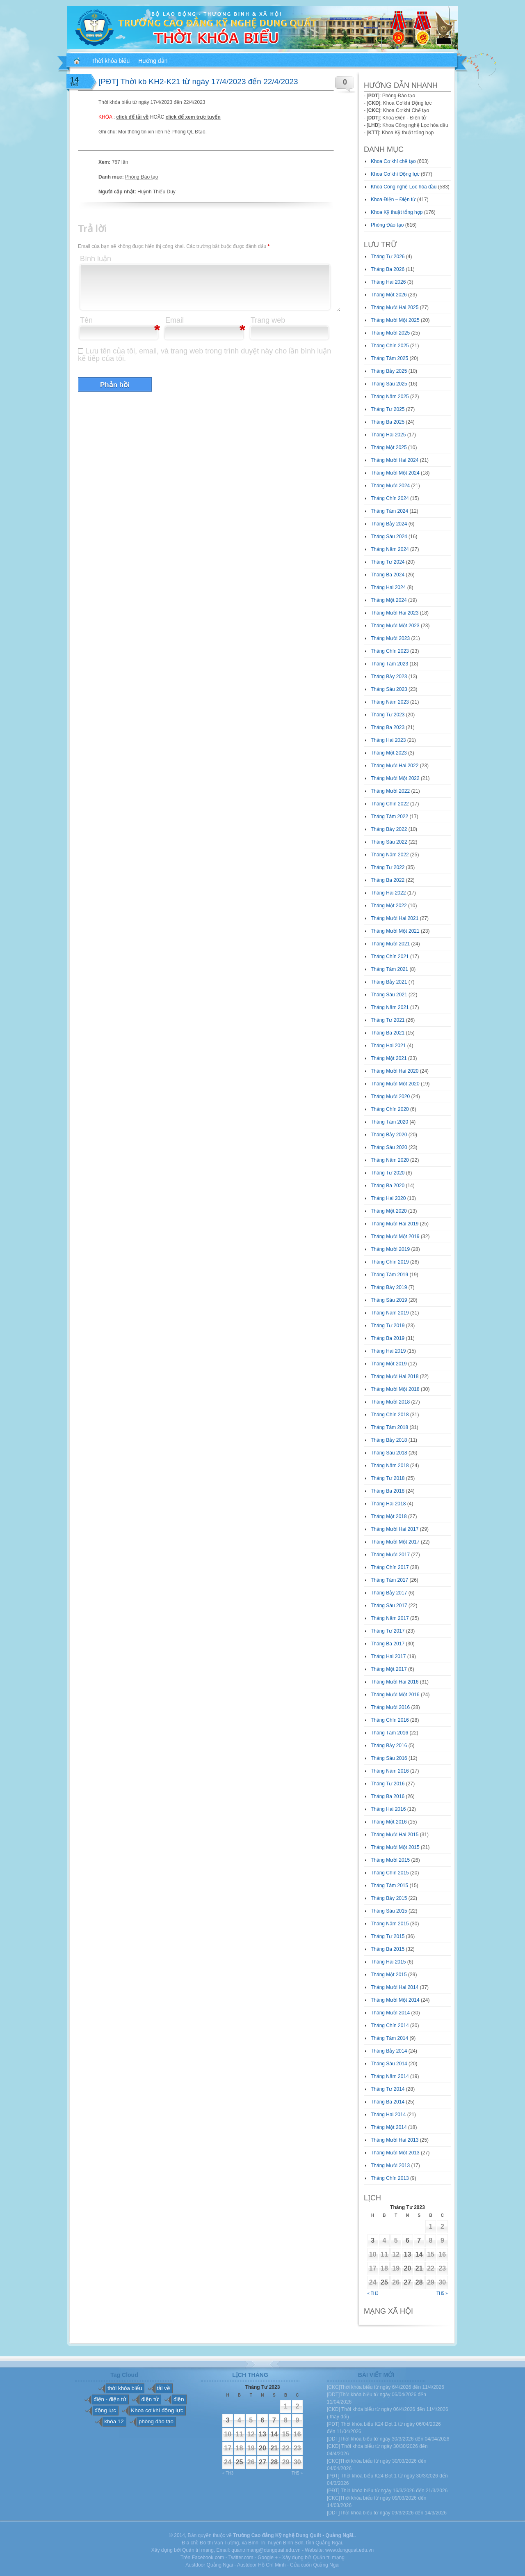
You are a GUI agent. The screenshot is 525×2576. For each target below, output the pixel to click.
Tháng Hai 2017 (388, 1656)
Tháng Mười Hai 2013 (394, 2140)
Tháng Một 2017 (389, 1669)
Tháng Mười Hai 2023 (394, 613)
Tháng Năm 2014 (390, 2076)
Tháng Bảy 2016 (389, 1745)
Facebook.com (208, 2557)
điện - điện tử (110, 2399)
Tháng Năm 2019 (390, 1313)
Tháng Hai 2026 (388, 282)
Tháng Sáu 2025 (389, 384)
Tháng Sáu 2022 (389, 842)
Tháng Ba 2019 (387, 1338)
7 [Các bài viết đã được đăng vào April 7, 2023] (419, 2240)
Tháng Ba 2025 (387, 422)
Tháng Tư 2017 (388, 1631)
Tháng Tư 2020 (388, 1173)
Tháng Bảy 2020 (389, 1135)
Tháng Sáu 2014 (389, 2064)
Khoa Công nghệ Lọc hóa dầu (403, 187)
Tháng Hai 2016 (388, 1809)
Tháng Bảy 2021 (389, 982)
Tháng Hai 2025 (388, 435)
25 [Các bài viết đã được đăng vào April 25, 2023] (384, 2282)
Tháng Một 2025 (389, 447)
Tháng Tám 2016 (389, 1733)
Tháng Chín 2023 (390, 651)
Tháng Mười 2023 (390, 638)
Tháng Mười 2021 (390, 944)
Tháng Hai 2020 (388, 1198)
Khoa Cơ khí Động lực (395, 174)
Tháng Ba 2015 (387, 1949)
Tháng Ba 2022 (387, 880)
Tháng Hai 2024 (388, 587)
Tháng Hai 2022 (388, 893)
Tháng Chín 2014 (390, 2025)
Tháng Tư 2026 (388, 256)
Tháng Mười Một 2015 (395, 1847)
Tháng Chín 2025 (390, 346)
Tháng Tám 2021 (389, 969)
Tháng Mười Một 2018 (395, 1389)
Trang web (268, 320)
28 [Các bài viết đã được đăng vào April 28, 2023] (419, 2282)
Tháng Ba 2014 (387, 2102)
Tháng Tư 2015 (388, 1936)
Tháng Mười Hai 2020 (394, 1071)
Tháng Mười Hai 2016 (394, 1682)
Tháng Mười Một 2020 (395, 1084)
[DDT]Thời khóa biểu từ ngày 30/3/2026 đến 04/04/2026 (388, 2439)
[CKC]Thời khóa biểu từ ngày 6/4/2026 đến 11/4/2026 (385, 2387)
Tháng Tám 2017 (389, 1580)
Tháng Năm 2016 (390, 1771)
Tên (86, 320)
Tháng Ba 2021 (387, 1033)
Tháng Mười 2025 (390, 333)
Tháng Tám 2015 (389, 1885)
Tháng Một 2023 (389, 753)
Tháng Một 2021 (389, 1058)
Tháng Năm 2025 (390, 396)
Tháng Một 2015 (389, 1974)
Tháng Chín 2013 (390, 2178)
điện (178, 2399)
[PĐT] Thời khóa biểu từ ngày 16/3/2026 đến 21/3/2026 (387, 2490)
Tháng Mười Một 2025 (395, 320)
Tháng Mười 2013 (390, 2165)
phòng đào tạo (156, 2421)
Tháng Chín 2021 (390, 956)
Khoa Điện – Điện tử (393, 199)
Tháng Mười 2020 (390, 1096)
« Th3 (373, 2293)
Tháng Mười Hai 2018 (394, 1376)
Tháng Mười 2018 (390, 1402)
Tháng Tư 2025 (388, 409)
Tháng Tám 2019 (389, 1275)
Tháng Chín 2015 (390, 1873)
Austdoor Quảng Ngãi (209, 2565)
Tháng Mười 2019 (390, 1249)
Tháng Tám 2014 (389, 2038)
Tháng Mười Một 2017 (395, 1542)
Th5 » (441, 2293)
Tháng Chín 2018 (390, 1415)
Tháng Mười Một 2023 (395, 626)
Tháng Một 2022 (389, 905)
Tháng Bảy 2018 (389, 1440)
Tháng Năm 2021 (390, 1007)
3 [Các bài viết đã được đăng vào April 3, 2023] (372, 2240)
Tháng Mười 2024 (390, 486)
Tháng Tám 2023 (389, 664)
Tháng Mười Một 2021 (395, 931)
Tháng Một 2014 (389, 2127)
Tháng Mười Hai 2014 (394, 1987)
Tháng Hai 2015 (388, 1962)
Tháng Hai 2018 (388, 1504)
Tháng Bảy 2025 (389, 371)
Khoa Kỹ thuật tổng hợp (396, 212)
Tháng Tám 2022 (389, 816)
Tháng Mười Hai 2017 (394, 1529)
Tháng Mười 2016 (390, 1707)
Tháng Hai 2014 (388, 2114)
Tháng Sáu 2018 (389, 1453)
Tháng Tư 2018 (388, 1478)
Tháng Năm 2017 (390, 1618)
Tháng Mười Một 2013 (395, 2153)
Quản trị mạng (329, 2557)
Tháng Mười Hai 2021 (394, 918)
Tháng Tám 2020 (389, 1122)
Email (174, 320)
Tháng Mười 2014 (390, 2013)
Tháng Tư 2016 (388, 1784)
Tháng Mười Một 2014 (395, 2000)
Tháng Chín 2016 (390, 1720)
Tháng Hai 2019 (388, 1351)
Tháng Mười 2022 (390, 791)
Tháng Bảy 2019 (389, 1287)
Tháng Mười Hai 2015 (394, 1834)
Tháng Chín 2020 (390, 1109)
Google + (268, 2557)
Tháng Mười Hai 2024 (394, 460)
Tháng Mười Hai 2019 (394, 1224)
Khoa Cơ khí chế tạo (393, 161)
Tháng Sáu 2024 (389, 536)
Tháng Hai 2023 (388, 740)
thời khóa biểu (124, 2388)
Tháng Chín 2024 (390, 498)
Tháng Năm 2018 (390, 1465)
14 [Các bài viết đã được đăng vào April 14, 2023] (419, 2254)
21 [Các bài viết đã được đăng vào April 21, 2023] (419, 2268)
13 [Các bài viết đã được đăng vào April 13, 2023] (407, 2254)
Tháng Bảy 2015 (389, 1898)
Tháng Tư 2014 (388, 2089)
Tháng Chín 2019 (390, 1262)
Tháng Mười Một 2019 (395, 1236)
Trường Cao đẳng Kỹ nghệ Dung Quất (277, 2535)
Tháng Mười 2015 (390, 1860)
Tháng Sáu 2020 (389, 1147)
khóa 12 (113, 2421)
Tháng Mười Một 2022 (395, 778)
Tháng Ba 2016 (387, 1796)
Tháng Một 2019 (389, 1364)
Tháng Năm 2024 (390, 549)
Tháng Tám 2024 (389, 511)
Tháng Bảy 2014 (389, 2051)
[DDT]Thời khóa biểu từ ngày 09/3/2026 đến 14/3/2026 (387, 2513)
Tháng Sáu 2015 (389, 1911)
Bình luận (95, 259)
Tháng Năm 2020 (390, 1160)
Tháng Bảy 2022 (389, 829)
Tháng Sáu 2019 (389, 1300)
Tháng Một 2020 (389, 1211)
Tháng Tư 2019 (388, 1325)
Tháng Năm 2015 (390, 1924)
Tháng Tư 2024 (388, 562)
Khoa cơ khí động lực (157, 2410)
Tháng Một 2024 (389, 600)
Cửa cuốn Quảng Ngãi (315, 2565)
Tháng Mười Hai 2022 (394, 765)
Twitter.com (240, 2557)
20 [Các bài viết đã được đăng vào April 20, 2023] (407, 2268)
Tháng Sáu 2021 (389, 995)
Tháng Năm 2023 (390, 702)
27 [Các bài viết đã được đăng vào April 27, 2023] (407, 2282)
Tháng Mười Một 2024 (395, 473)
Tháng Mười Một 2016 (395, 1694)
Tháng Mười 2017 (390, 1555)
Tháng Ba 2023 (387, 727)
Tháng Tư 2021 (388, 1020)
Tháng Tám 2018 (389, 1427)
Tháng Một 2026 (389, 295)
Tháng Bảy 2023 (389, 676)
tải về (163, 2388)
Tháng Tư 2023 (388, 715)
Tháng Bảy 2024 (389, 524)
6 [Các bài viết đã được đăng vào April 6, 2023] (407, 2240)
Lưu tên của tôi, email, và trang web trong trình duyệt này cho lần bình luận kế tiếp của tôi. (204, 354)
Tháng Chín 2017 (390, 1567)
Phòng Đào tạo (141, 177)
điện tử (149, 2399)
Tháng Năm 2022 (390, 855)
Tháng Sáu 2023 (389, 689)
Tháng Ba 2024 (387, 575)
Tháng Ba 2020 (387, 1185)
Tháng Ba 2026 (387, 269)
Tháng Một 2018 (389, 1516)
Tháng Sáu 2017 (389, 1605)
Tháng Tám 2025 (389, 358)
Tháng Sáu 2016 (389, 1758)
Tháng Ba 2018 (387, 1491)
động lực (105, 2410)
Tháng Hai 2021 (388, 1045)
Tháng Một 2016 (389, 1822)
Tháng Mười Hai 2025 (394, 307)
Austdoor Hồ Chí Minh (261, 2565)
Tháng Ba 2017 (387, 1644)
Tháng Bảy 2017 (389, 1593)
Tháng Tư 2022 (388, 867)
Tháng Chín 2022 (390, 804)
